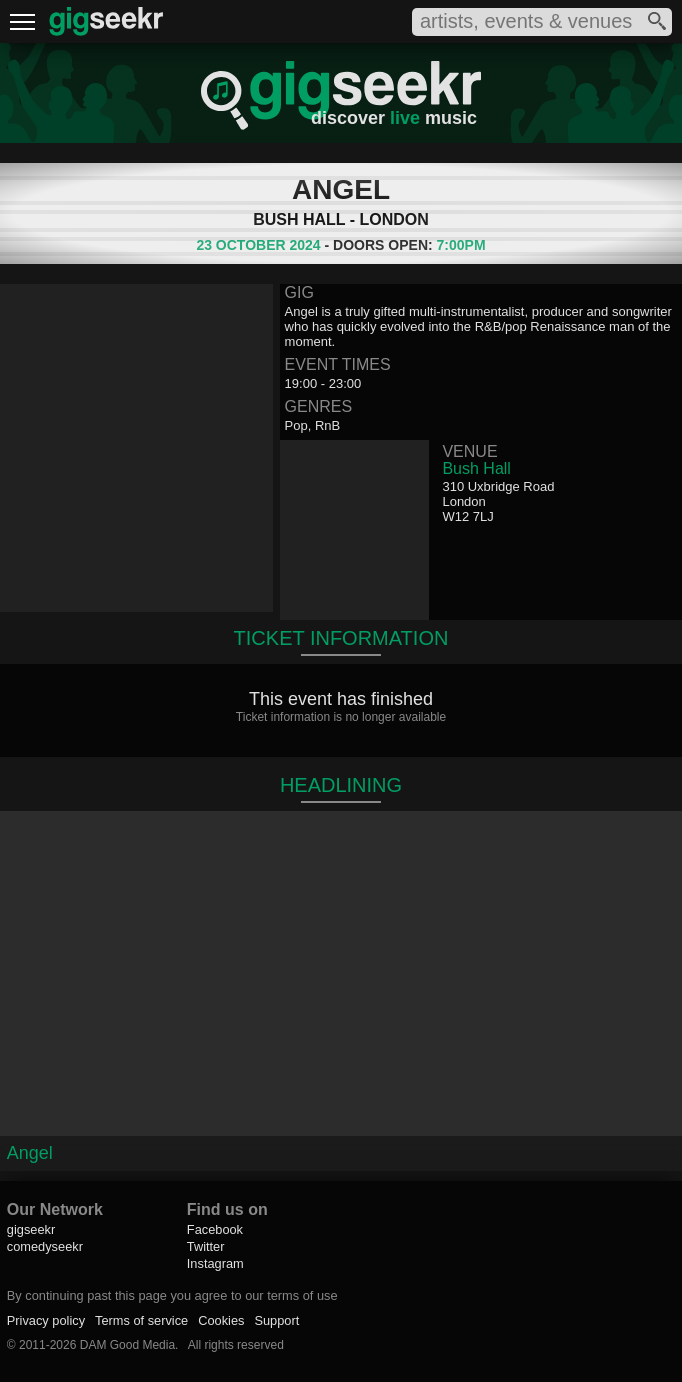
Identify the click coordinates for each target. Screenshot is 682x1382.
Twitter (206, 1246)
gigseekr (31, 1229)
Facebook (215, 1229)
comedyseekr (45, 1246)
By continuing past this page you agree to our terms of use (172, 1295)
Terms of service (141, 1320)
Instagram (215, 1263)
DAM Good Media (127, 1345)
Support (276, 1320)
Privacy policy (46, 1320)
